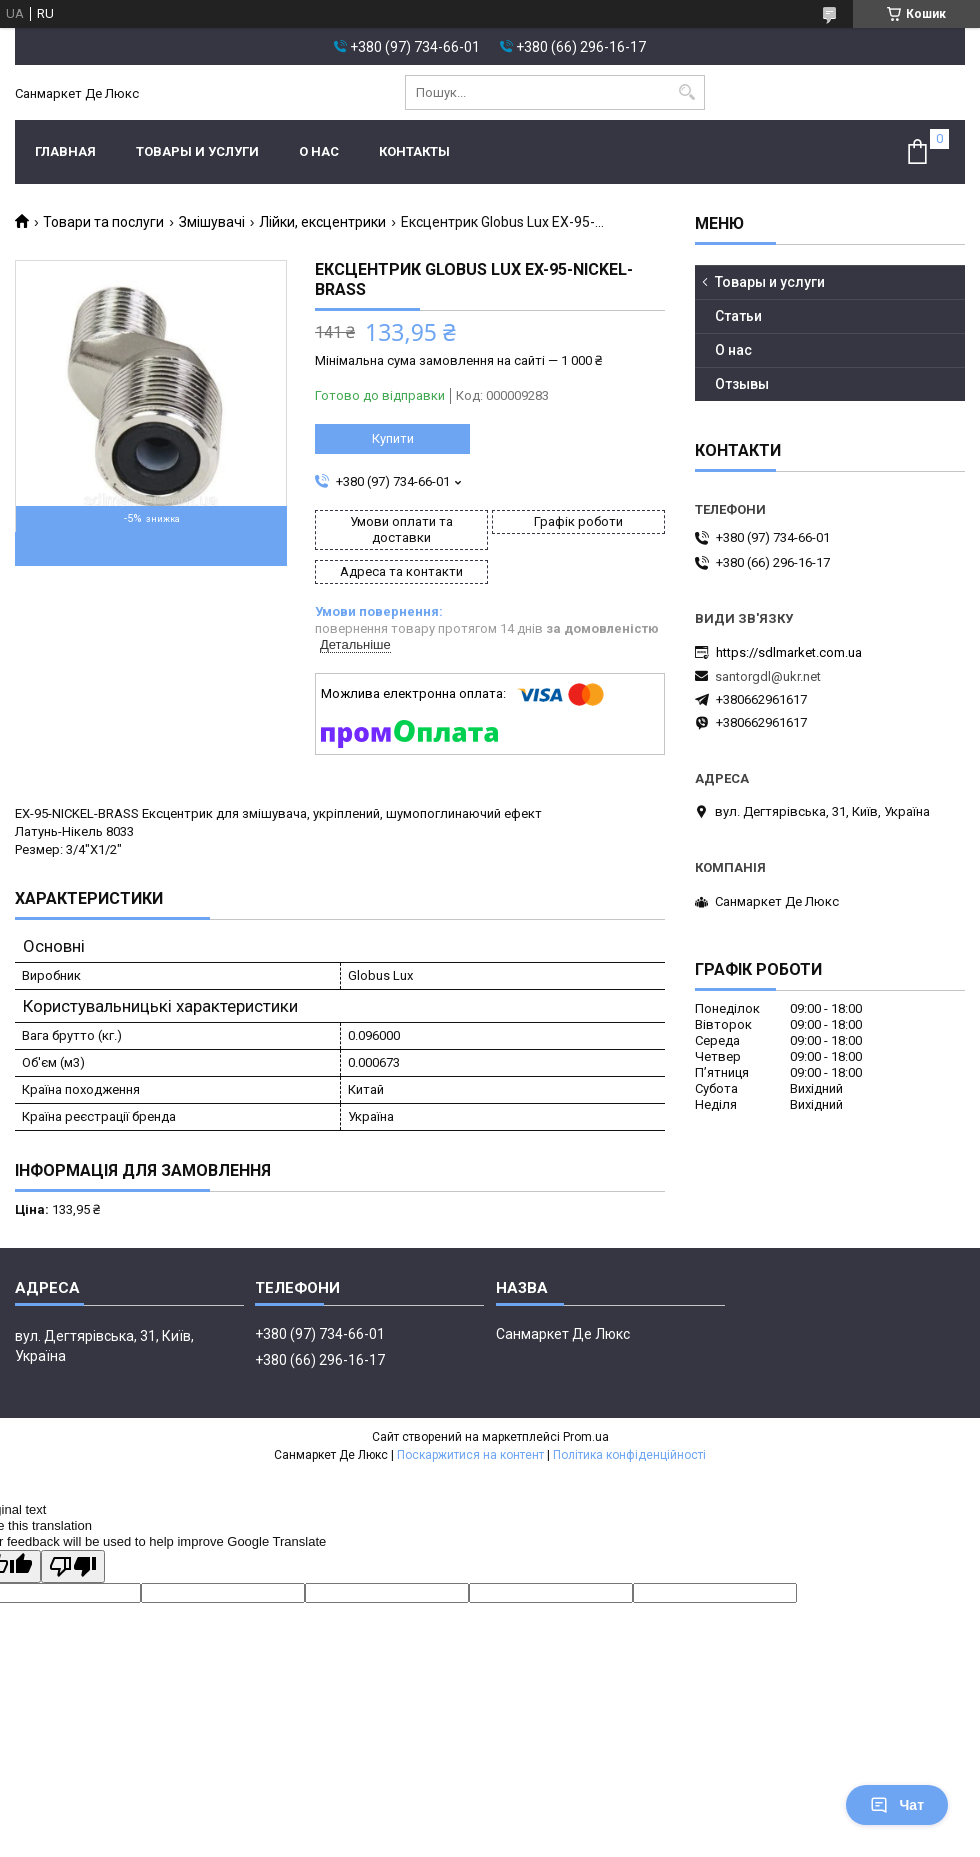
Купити (393, 438)
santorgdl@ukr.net (768, 676)
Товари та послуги (103, 222)
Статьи (738, 316)
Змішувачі (212, 222)
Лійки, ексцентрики (322, 222)
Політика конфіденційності (629, 1455)
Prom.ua (586, 1437)
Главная (65, 151)
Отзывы (742, 384)
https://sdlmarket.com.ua (789, 652)
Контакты (414, 151)
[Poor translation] (73, 1566)
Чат (897, 1805)
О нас (319, 151)
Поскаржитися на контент (470, 1455)
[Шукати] (687, 92)
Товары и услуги (197, 151)
